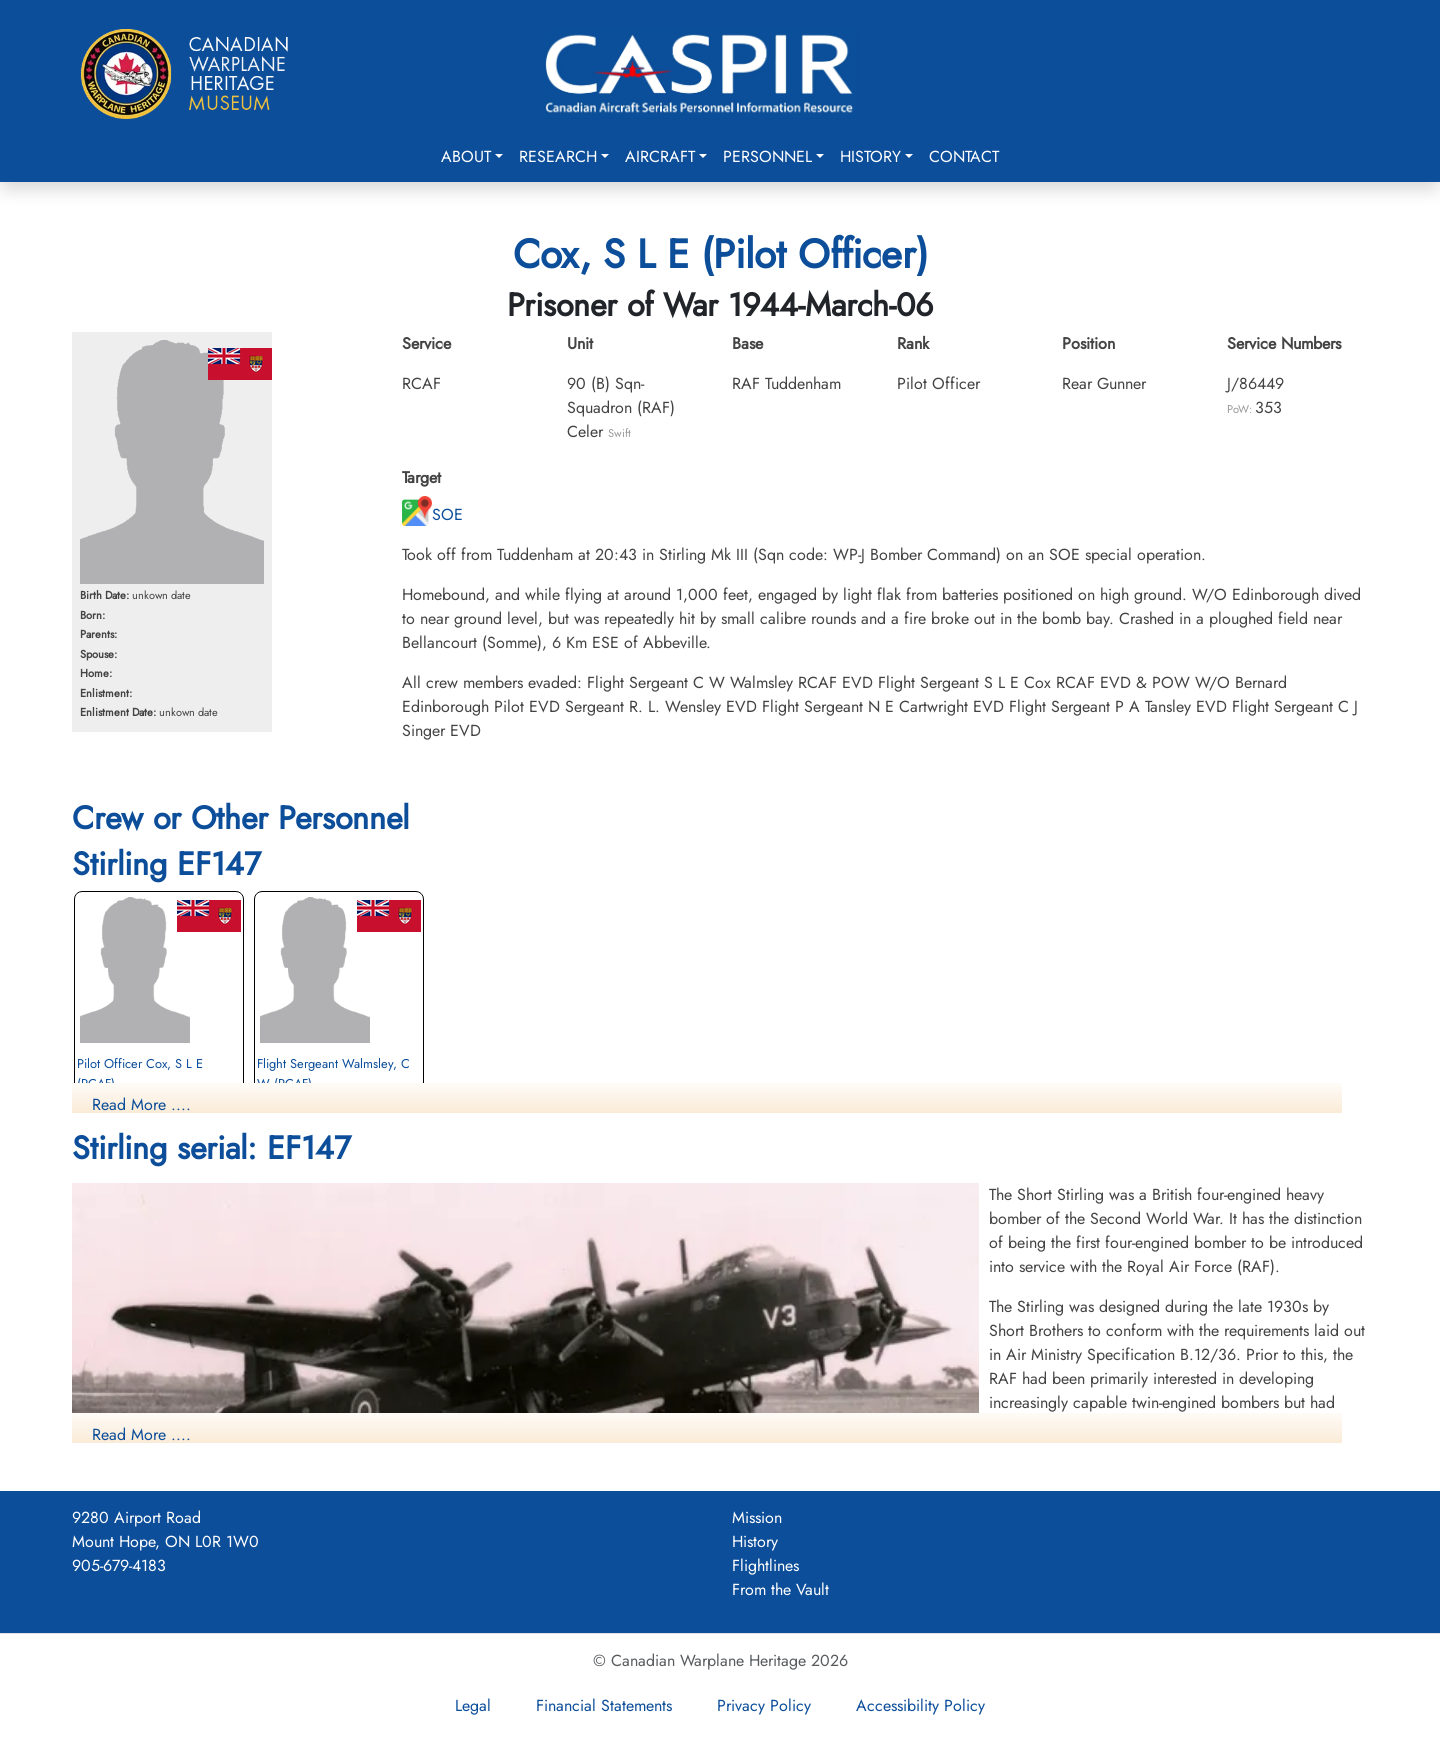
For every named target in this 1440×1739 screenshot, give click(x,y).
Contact (964, 156)
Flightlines (765, 1565)
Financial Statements (604, 1705)
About (466, 156)
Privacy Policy (764, 1705)
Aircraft (660, 156)
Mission (757, 1517)
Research (558, 156)
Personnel (767, 156)
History (870, 156)
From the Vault (780, 1589)
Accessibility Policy (920, 1705)
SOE (432, 514)
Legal (473, 1705)
